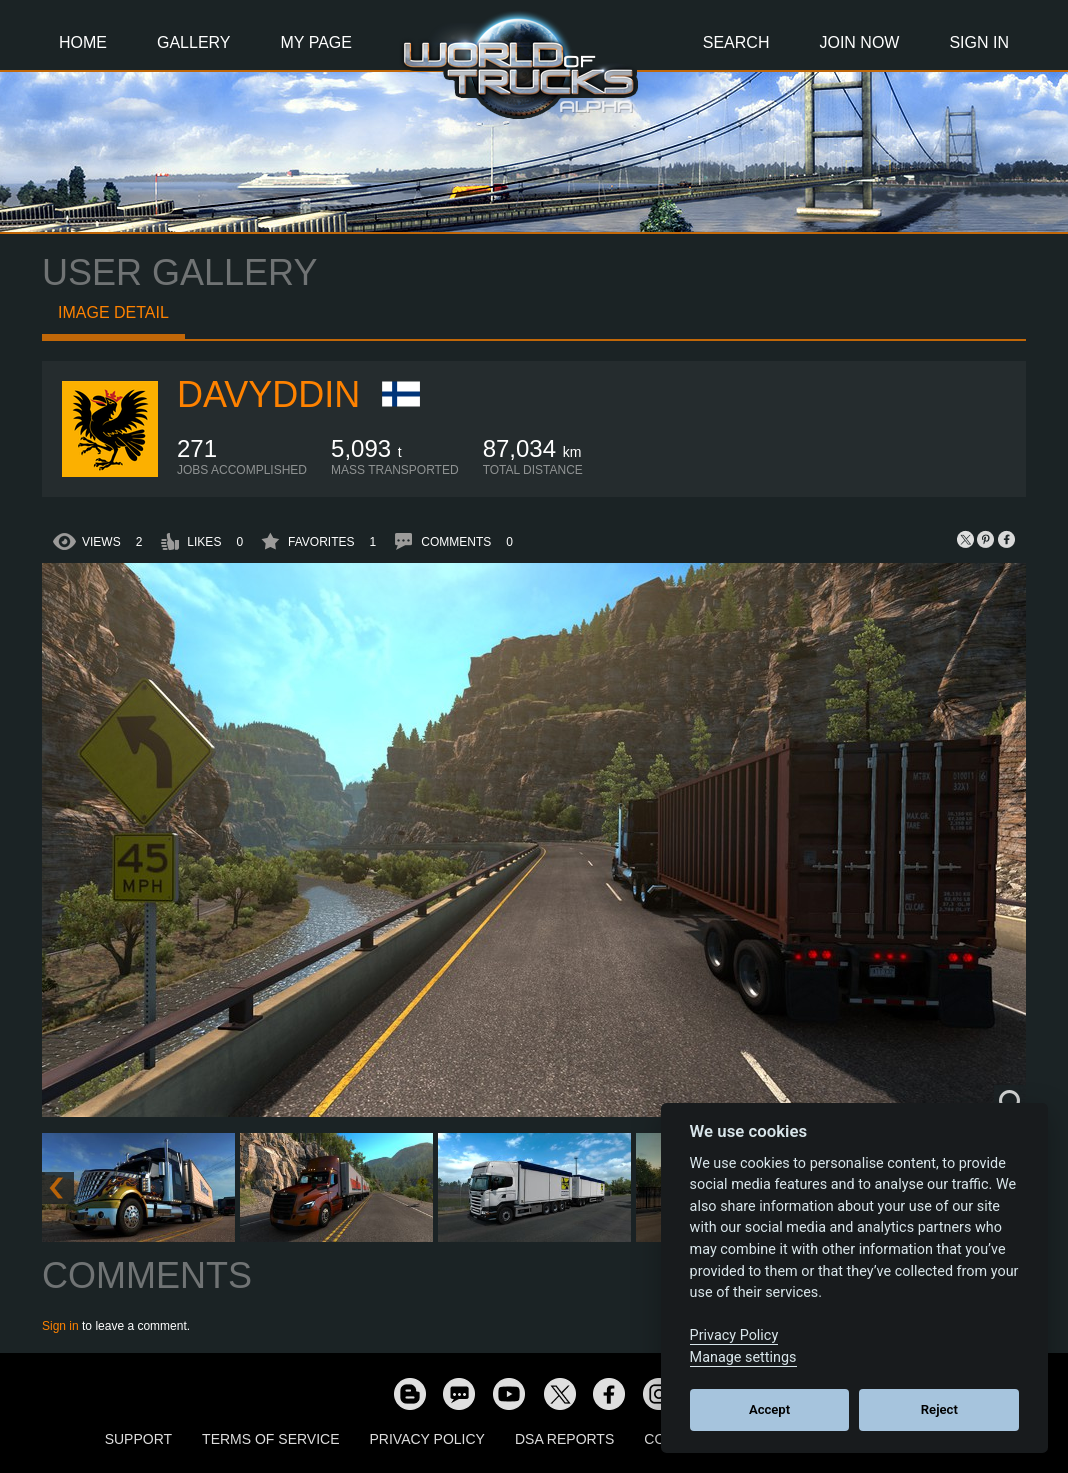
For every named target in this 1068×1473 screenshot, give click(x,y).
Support (138, 1439)
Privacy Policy (427, 1439)
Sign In (979, 42)
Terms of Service (270, 1439)
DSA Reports (564, 1439)
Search (736, 42)
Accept (769, 1409)
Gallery (194, 42)
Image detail (113, 312)
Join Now (859, 42)
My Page (316, 42)
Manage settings (743, 1357)
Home (83, 42)
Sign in (60, 1326)
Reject (939, 1409)
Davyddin (268, 394)
